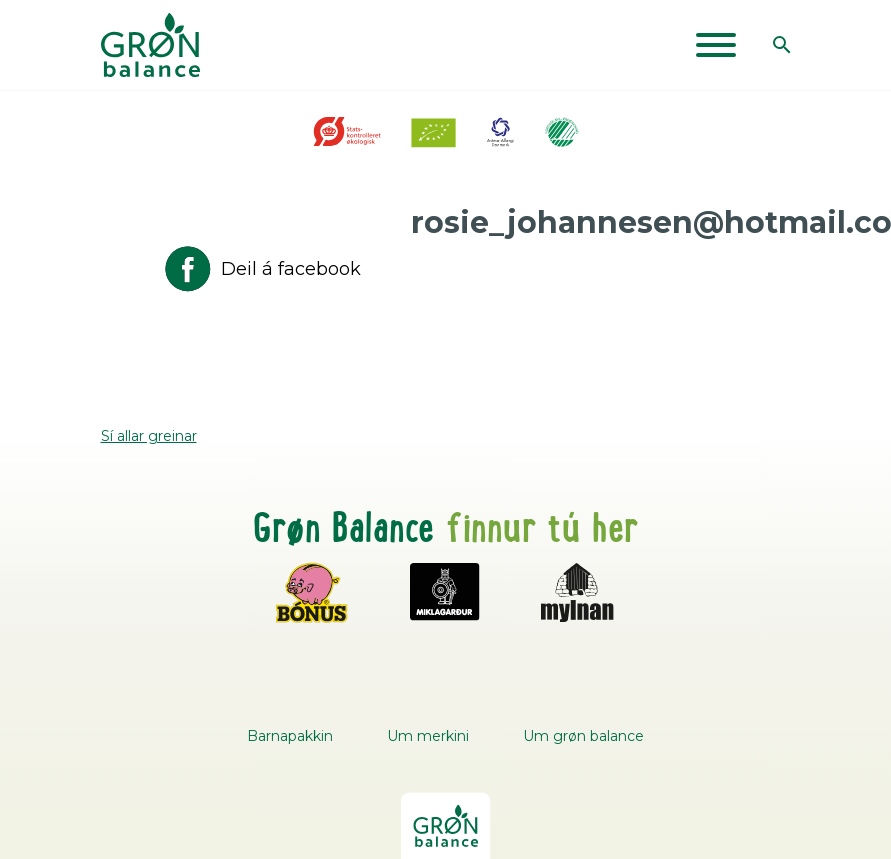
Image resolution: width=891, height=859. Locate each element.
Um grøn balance (583, 736)
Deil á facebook (261, 269)
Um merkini (428, 736)
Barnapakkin (290, 736)
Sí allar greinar (149, 436)
